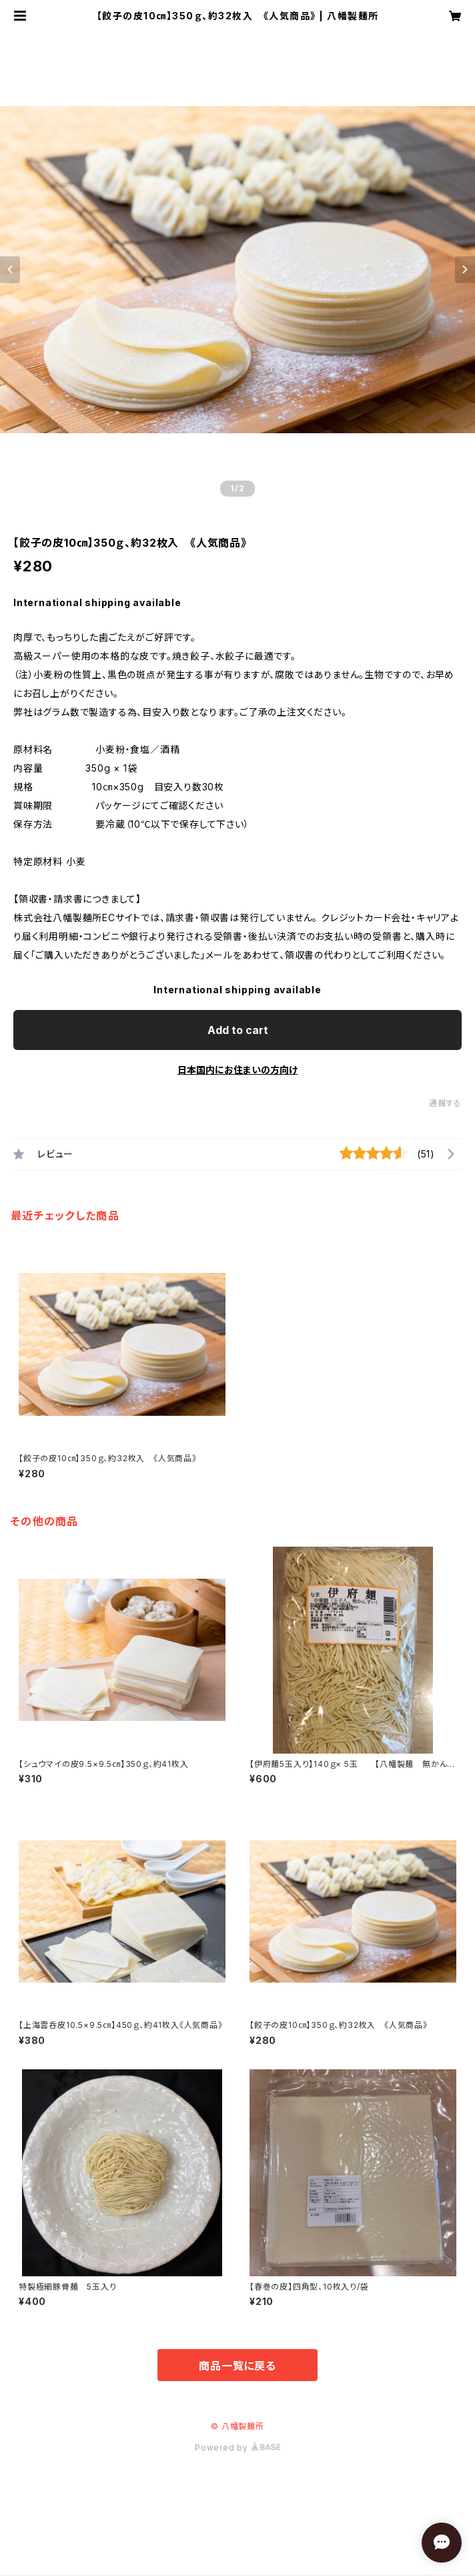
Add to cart (237, 1030)
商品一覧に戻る (237, 2365)
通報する (445, 1103)
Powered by (237, 2447)
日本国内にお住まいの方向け (237, 1069)
